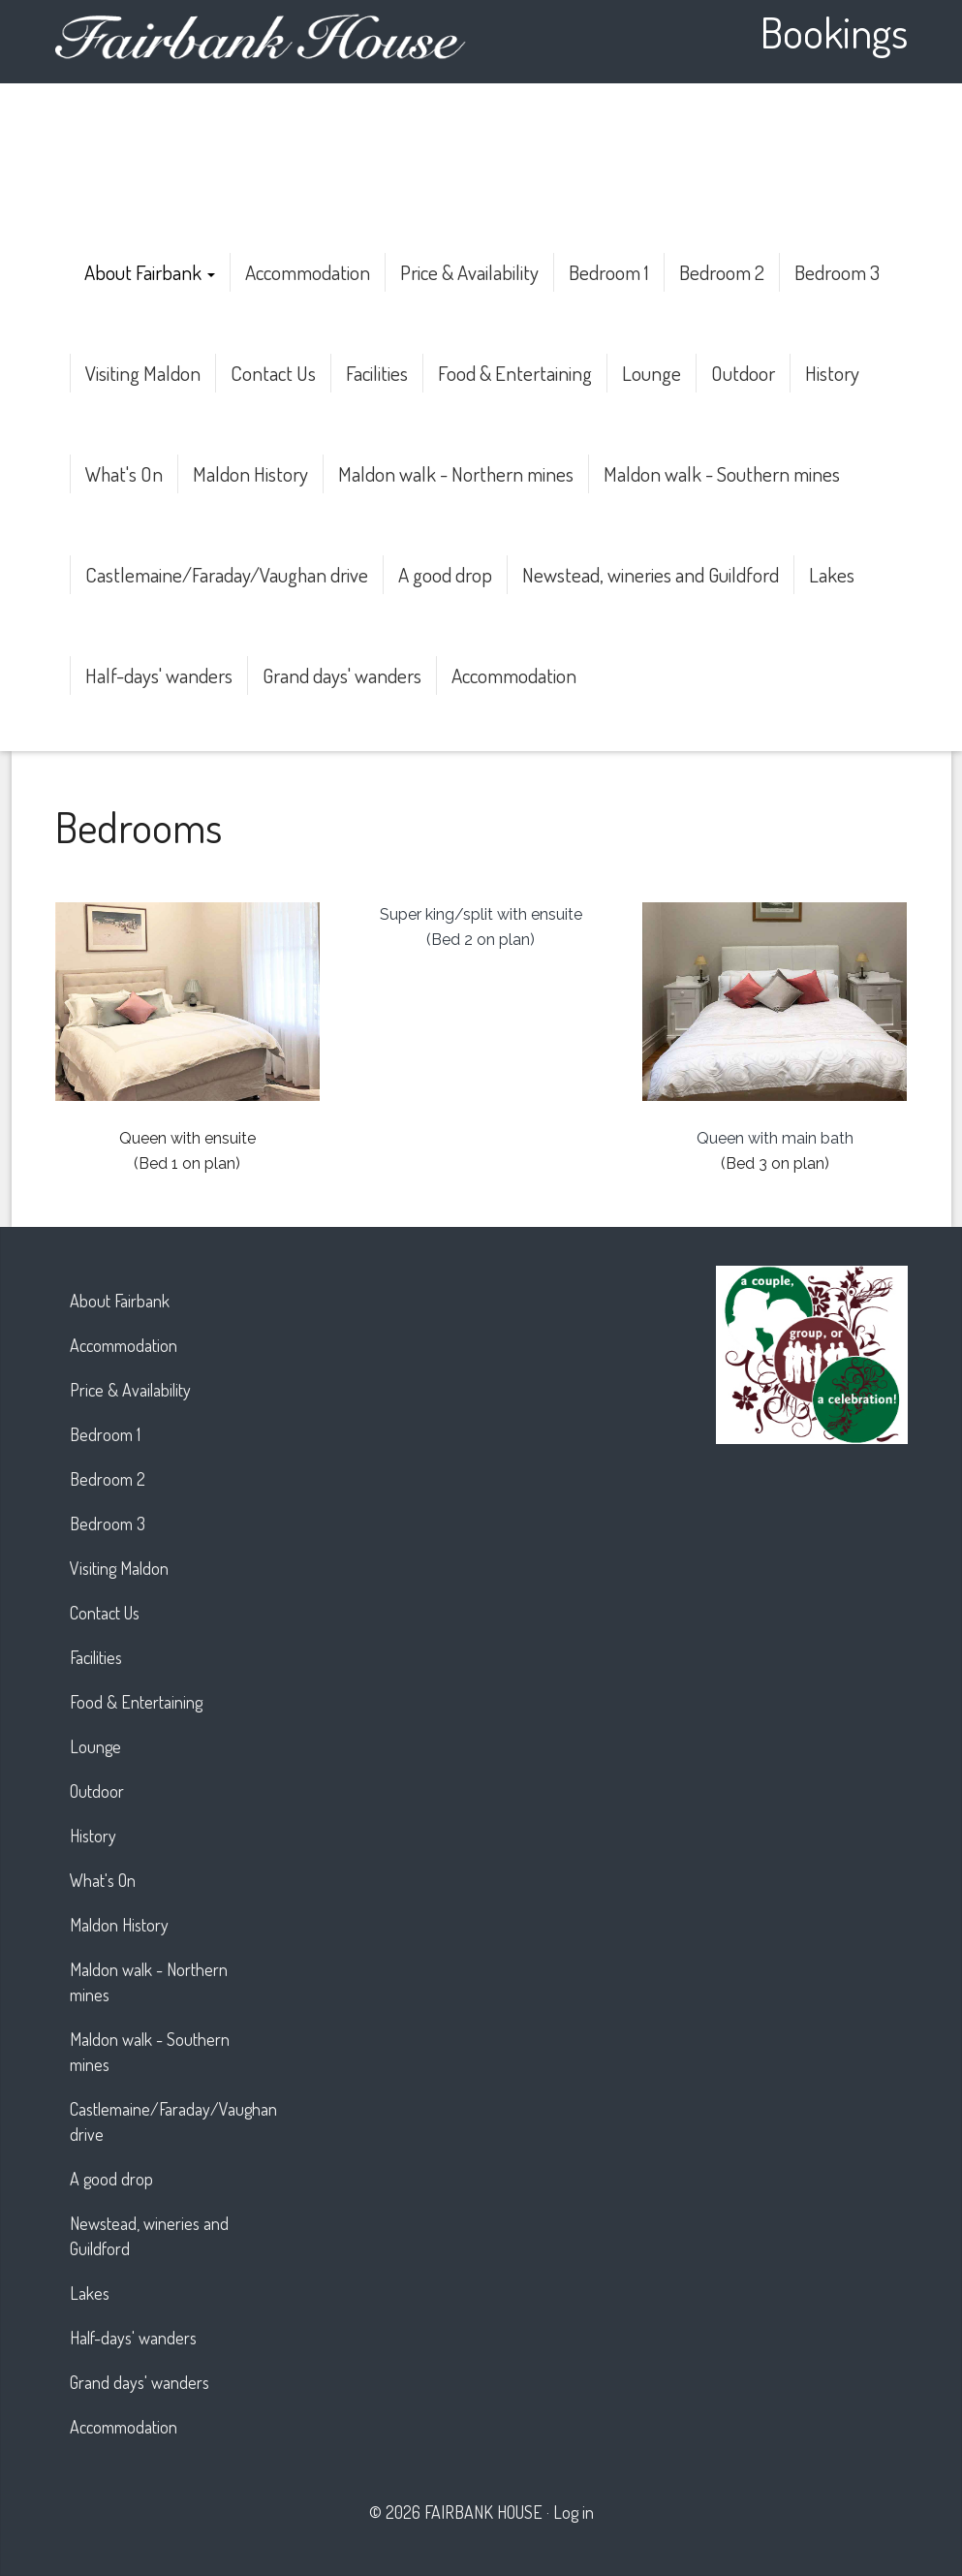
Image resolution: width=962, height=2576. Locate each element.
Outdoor (743, 373)
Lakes (831, 574)
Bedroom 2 (721, 272)
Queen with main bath (775, 1138)
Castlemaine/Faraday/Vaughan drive (226, 574)
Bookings (834, 31)
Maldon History (250, 473)
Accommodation (307, 272)
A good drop (445, 574)
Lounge (651, 373)
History (832, 373)
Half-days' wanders (159, 675)
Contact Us (273, 373)
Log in (573, 2512)
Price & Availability (469, 272)
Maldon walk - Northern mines (456, 473)
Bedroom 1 (609, 272)
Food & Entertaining (515, 373)
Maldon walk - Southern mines (722, 473)
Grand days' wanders (342, 675)
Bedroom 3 (837, 272)
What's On (124, 473)
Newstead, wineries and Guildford (650, 574)
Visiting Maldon (143, 373)
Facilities (377, 373)
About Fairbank (149, 272)
